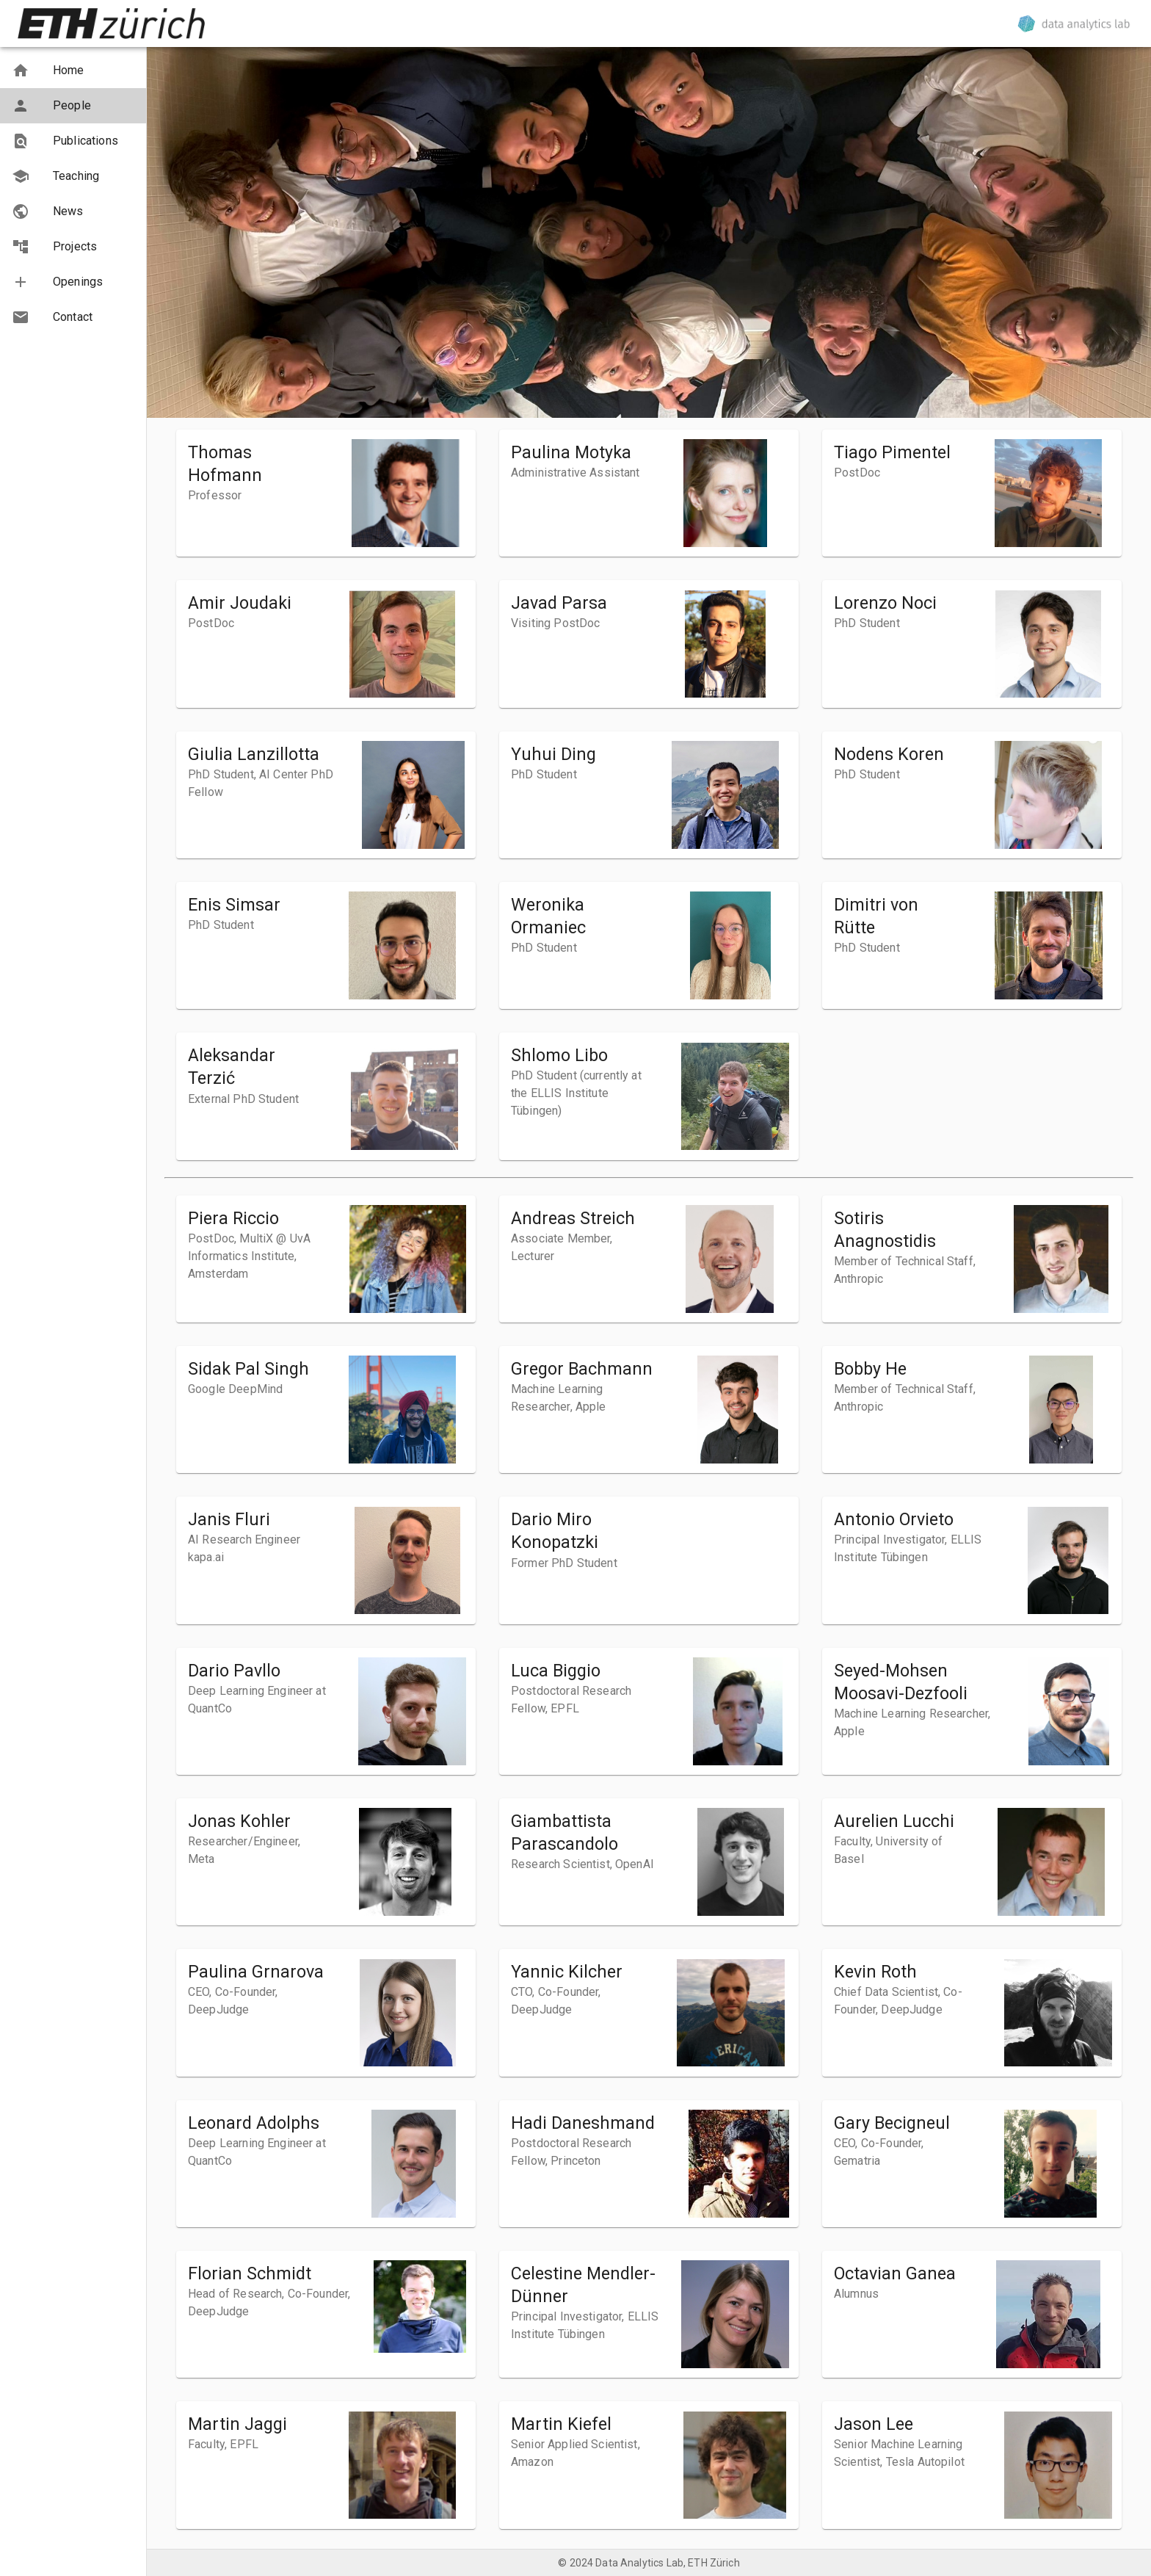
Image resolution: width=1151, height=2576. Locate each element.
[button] (73, 70)
